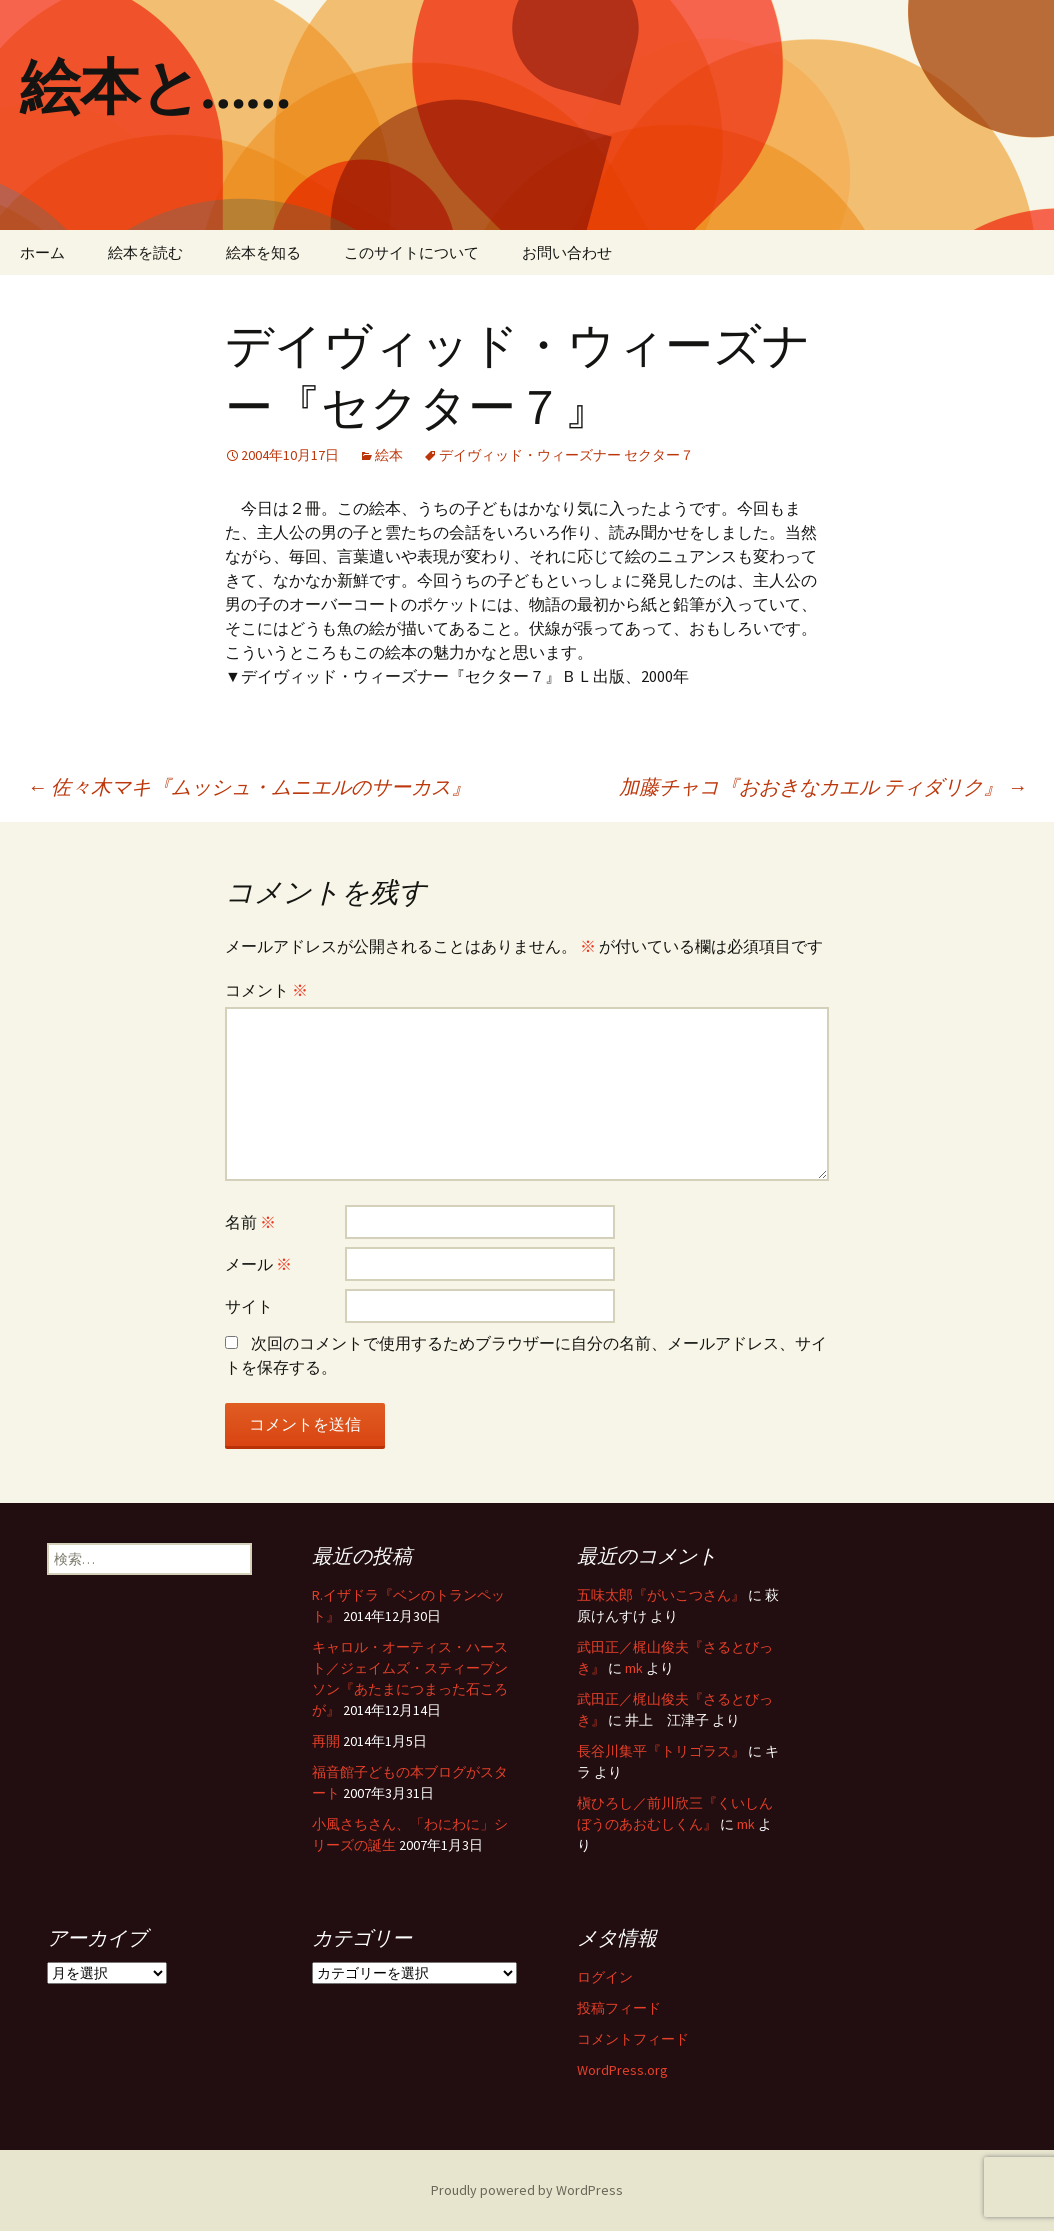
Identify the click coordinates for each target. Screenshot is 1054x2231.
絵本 (389, 455)
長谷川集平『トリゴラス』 (661, 1751)
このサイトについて (411, 252)
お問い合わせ (567, 252)
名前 (250, 1222)
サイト (249, 1306)
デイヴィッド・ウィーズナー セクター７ (566, 455)
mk (634, 1668)
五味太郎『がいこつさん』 (661, 1595)
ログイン (605, 1977)
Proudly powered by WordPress (527, 2190)
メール (258, 1264)
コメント (266, 990)
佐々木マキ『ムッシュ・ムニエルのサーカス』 (249, 786)
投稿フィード (619, 2008)
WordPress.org (622, 2070)
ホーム (42, 252)
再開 (326, 1741)
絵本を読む (145, 252)
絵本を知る (263, 252)
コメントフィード (633, 2039)
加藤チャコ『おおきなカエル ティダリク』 (823, 786)
